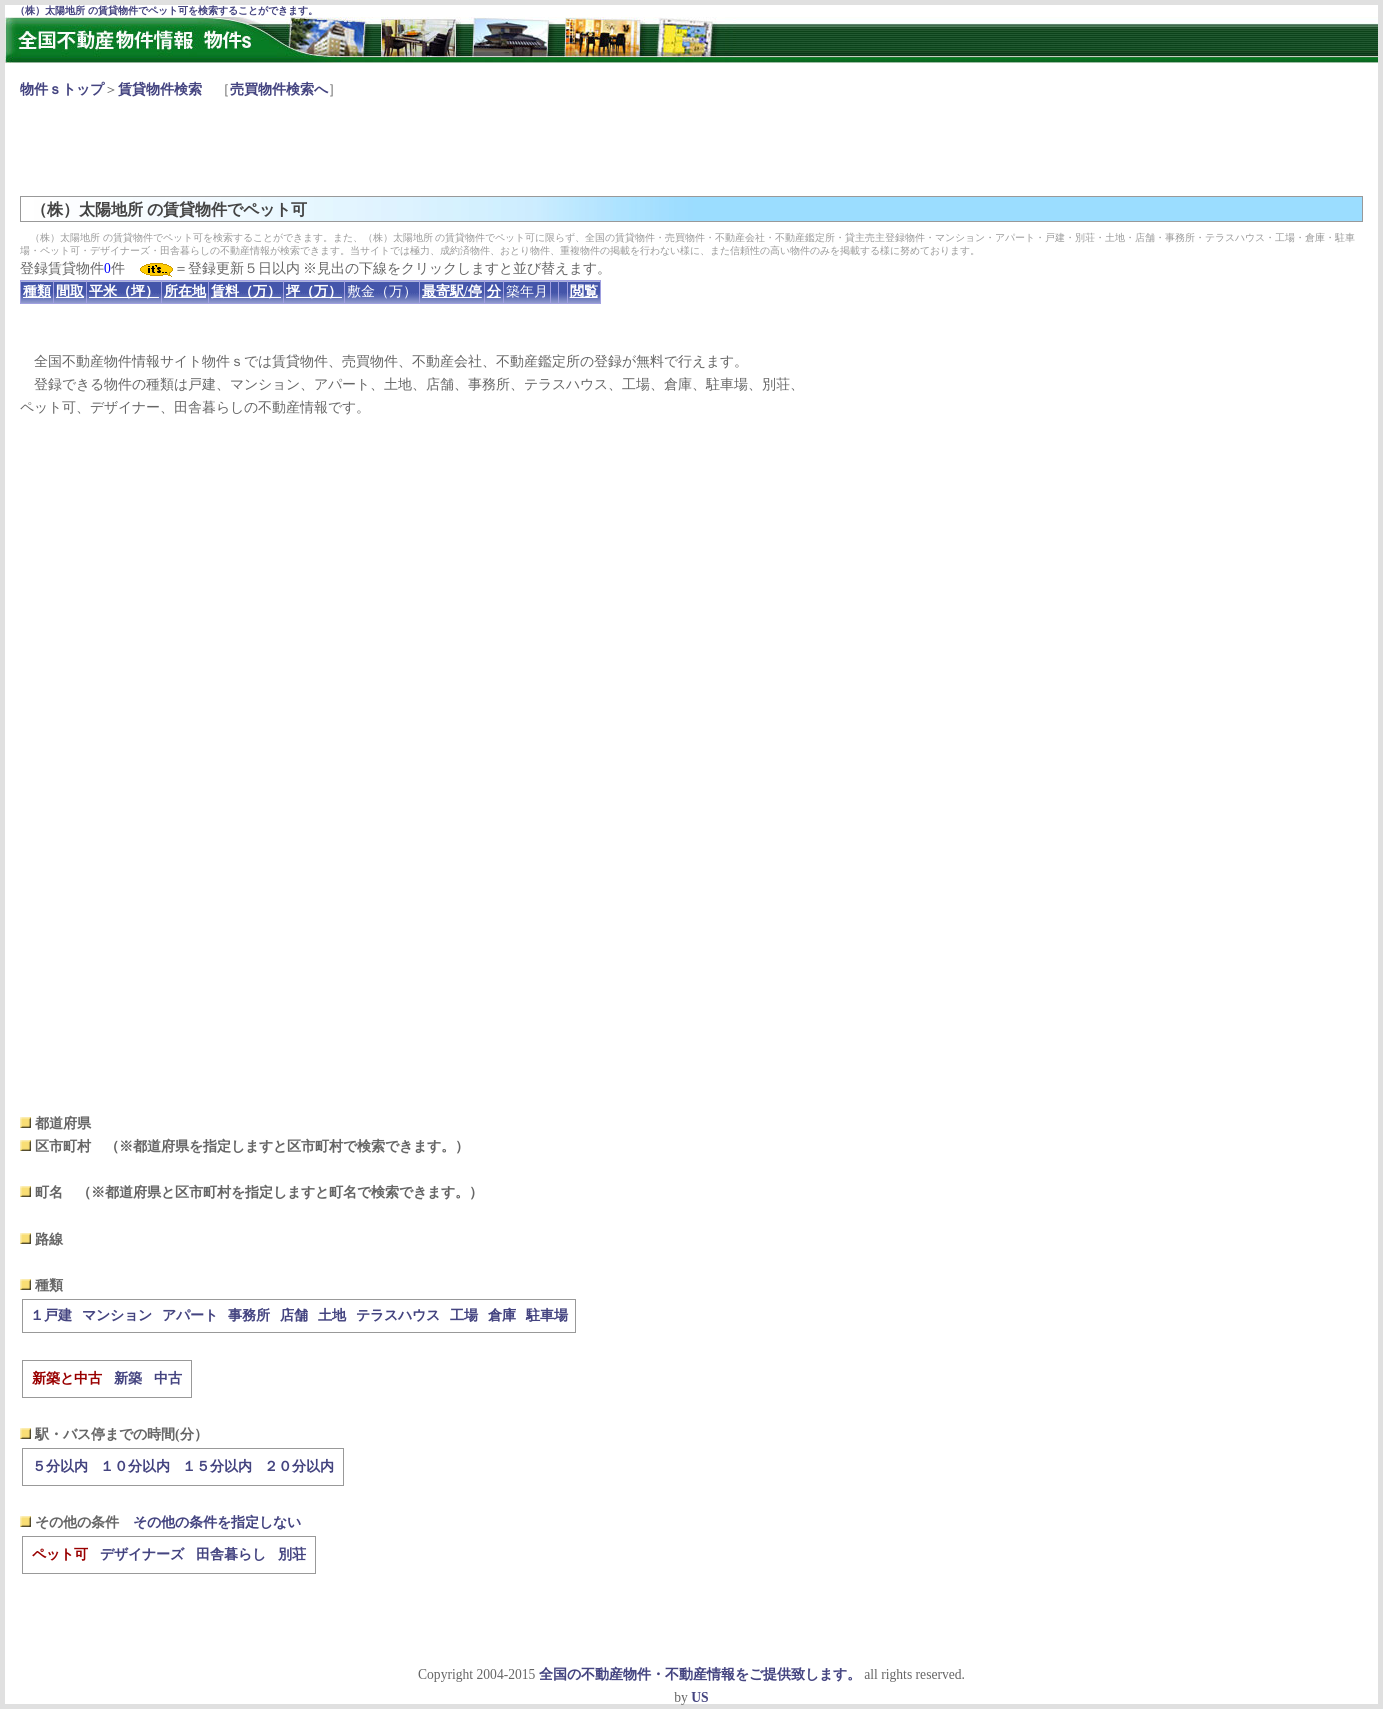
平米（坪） (124, 291)
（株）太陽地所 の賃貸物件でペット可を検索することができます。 (166, 10)
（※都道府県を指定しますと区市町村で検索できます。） (287, 1146)
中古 (168, 1378)
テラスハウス (398, 1315)
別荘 (292, 1554)
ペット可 (60, 1554)
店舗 (294, 1315)
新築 (128, 1378)
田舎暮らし (231, 1554)
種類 (37, 291)
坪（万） (314, 291)
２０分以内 (299, 1466)
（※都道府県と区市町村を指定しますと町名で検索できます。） (280, 1192)
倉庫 (502, 1315)
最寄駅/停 (452, 291)
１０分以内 (135, 1466)
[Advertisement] (384, 146)
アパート (190, 1315)
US (699, 1697)
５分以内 (60, 1466)
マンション (117, 1315)
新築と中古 (67, 1378)
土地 (332, 1315)
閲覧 (584, 291)
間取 (70, 291)
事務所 (249, 1315)
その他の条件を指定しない (217, 1522)
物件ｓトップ (62, 89)
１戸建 (51, 1315)
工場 (464, 1315)
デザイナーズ (142, 1554)
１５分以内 (217, 1466)
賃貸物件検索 (160, 89)
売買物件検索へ (279, 89)
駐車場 (547, 1315)
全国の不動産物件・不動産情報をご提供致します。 (700, 1674)
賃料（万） (246, 291)
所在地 (185, 291)
